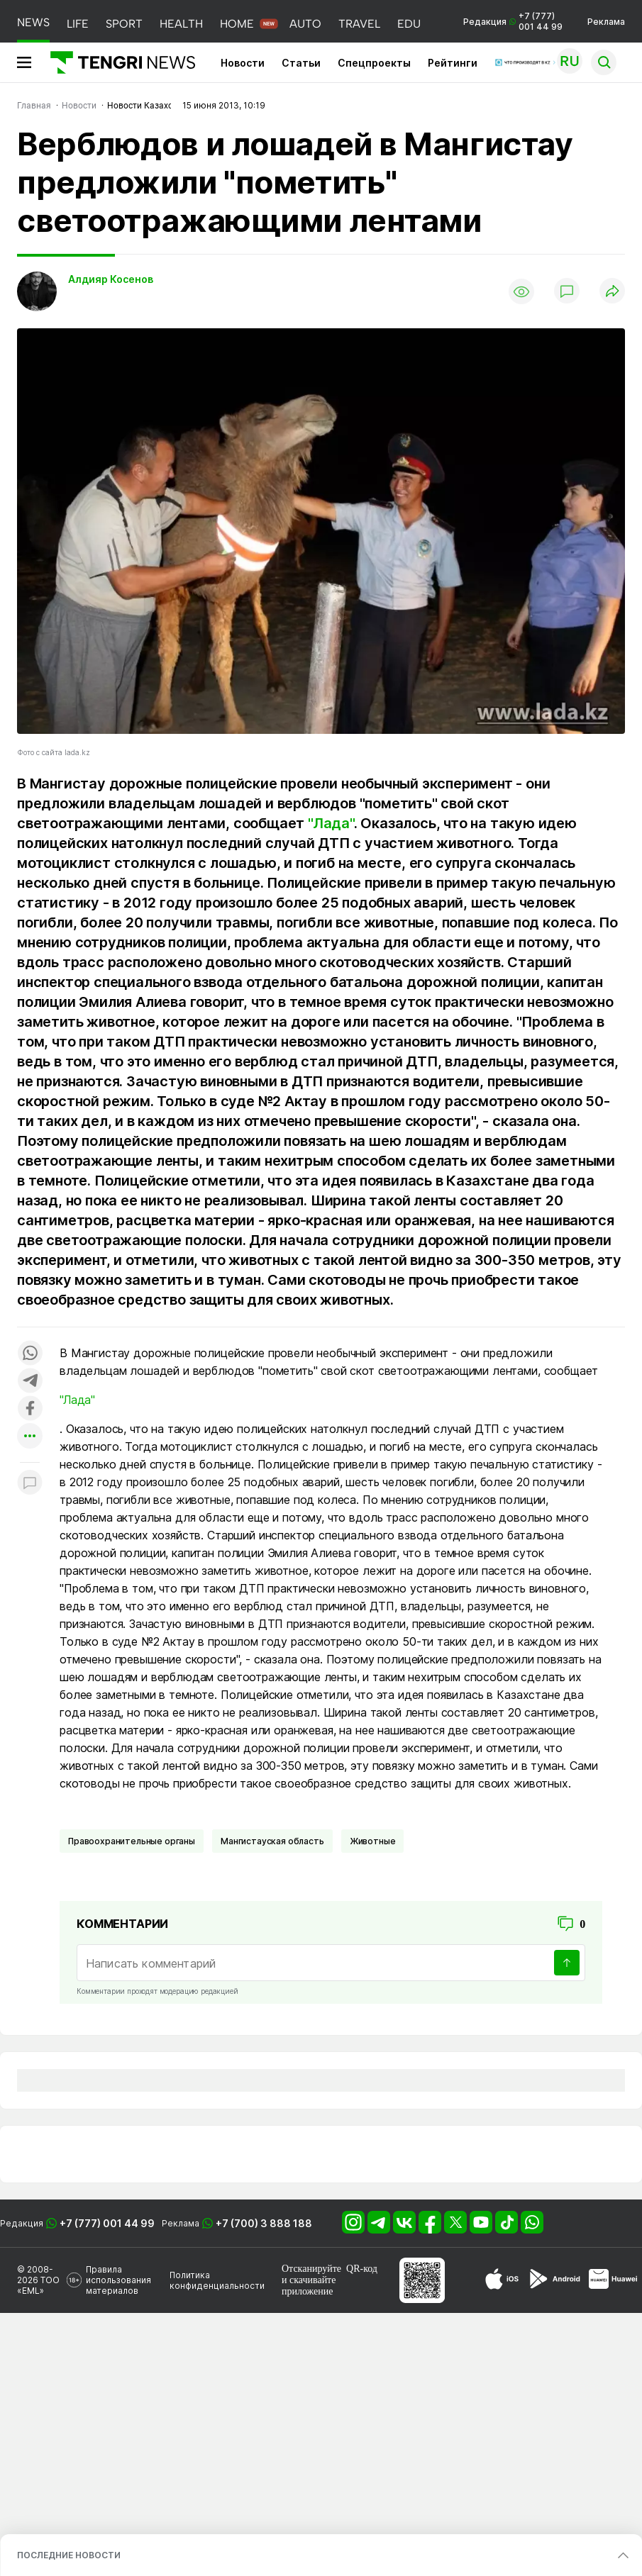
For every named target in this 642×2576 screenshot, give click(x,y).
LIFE (78, 23)
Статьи (301, 63)
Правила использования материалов (118, 2280)
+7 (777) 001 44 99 (107, 2223)
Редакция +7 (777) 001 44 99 (513, 21)
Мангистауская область (272, 1841)
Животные (373, 1841)
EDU (409, 23)
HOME (237, 23)
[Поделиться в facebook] (30, 1409)
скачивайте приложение (309, 2286)
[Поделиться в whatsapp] (30, 1354)
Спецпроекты (374, 63)
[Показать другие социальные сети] (30, 1437)
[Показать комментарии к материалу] (30, 1484)
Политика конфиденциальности (217, 2280)
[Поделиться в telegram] (30, 1381)
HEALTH (181, 23)
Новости (243, 63)
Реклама (606, 21)
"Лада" (331, 823)
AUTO (305, 23)
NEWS (33, 22)
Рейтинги (452, 63)
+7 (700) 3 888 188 (264, 2223)
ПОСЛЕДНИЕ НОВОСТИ (69, 2555)
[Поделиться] (612, 292)
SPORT (124, 23)
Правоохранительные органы (131, 1841)
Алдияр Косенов (110, 279)
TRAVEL (359, 23)
